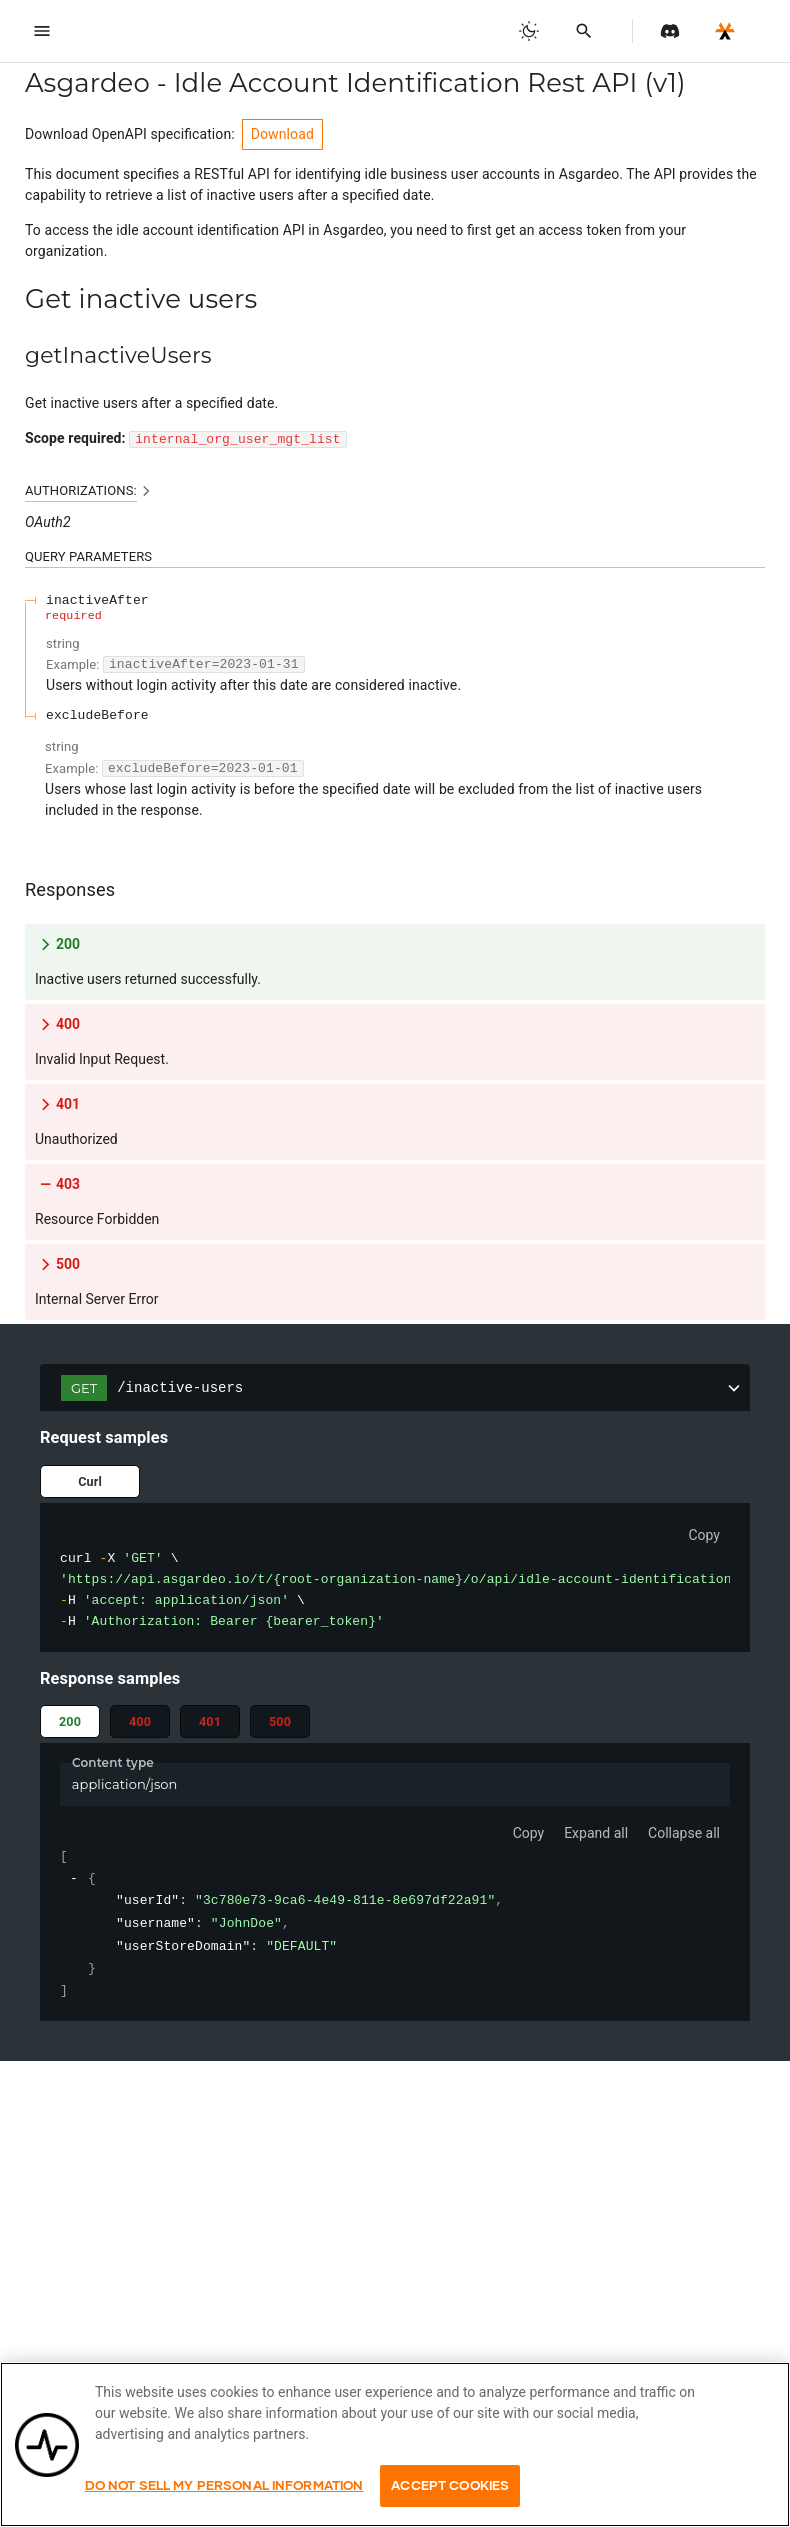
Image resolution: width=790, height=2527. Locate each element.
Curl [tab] (90, 1481)
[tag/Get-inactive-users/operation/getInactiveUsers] (15, 356)
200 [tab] (70, 1721)
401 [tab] (210, 1721)
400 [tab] (140, 1721)
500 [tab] (280, 1721)
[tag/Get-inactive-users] (15, 299)
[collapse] (74, 1879)
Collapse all (684, 1833)
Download (282, 134)
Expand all (596, 1833)
